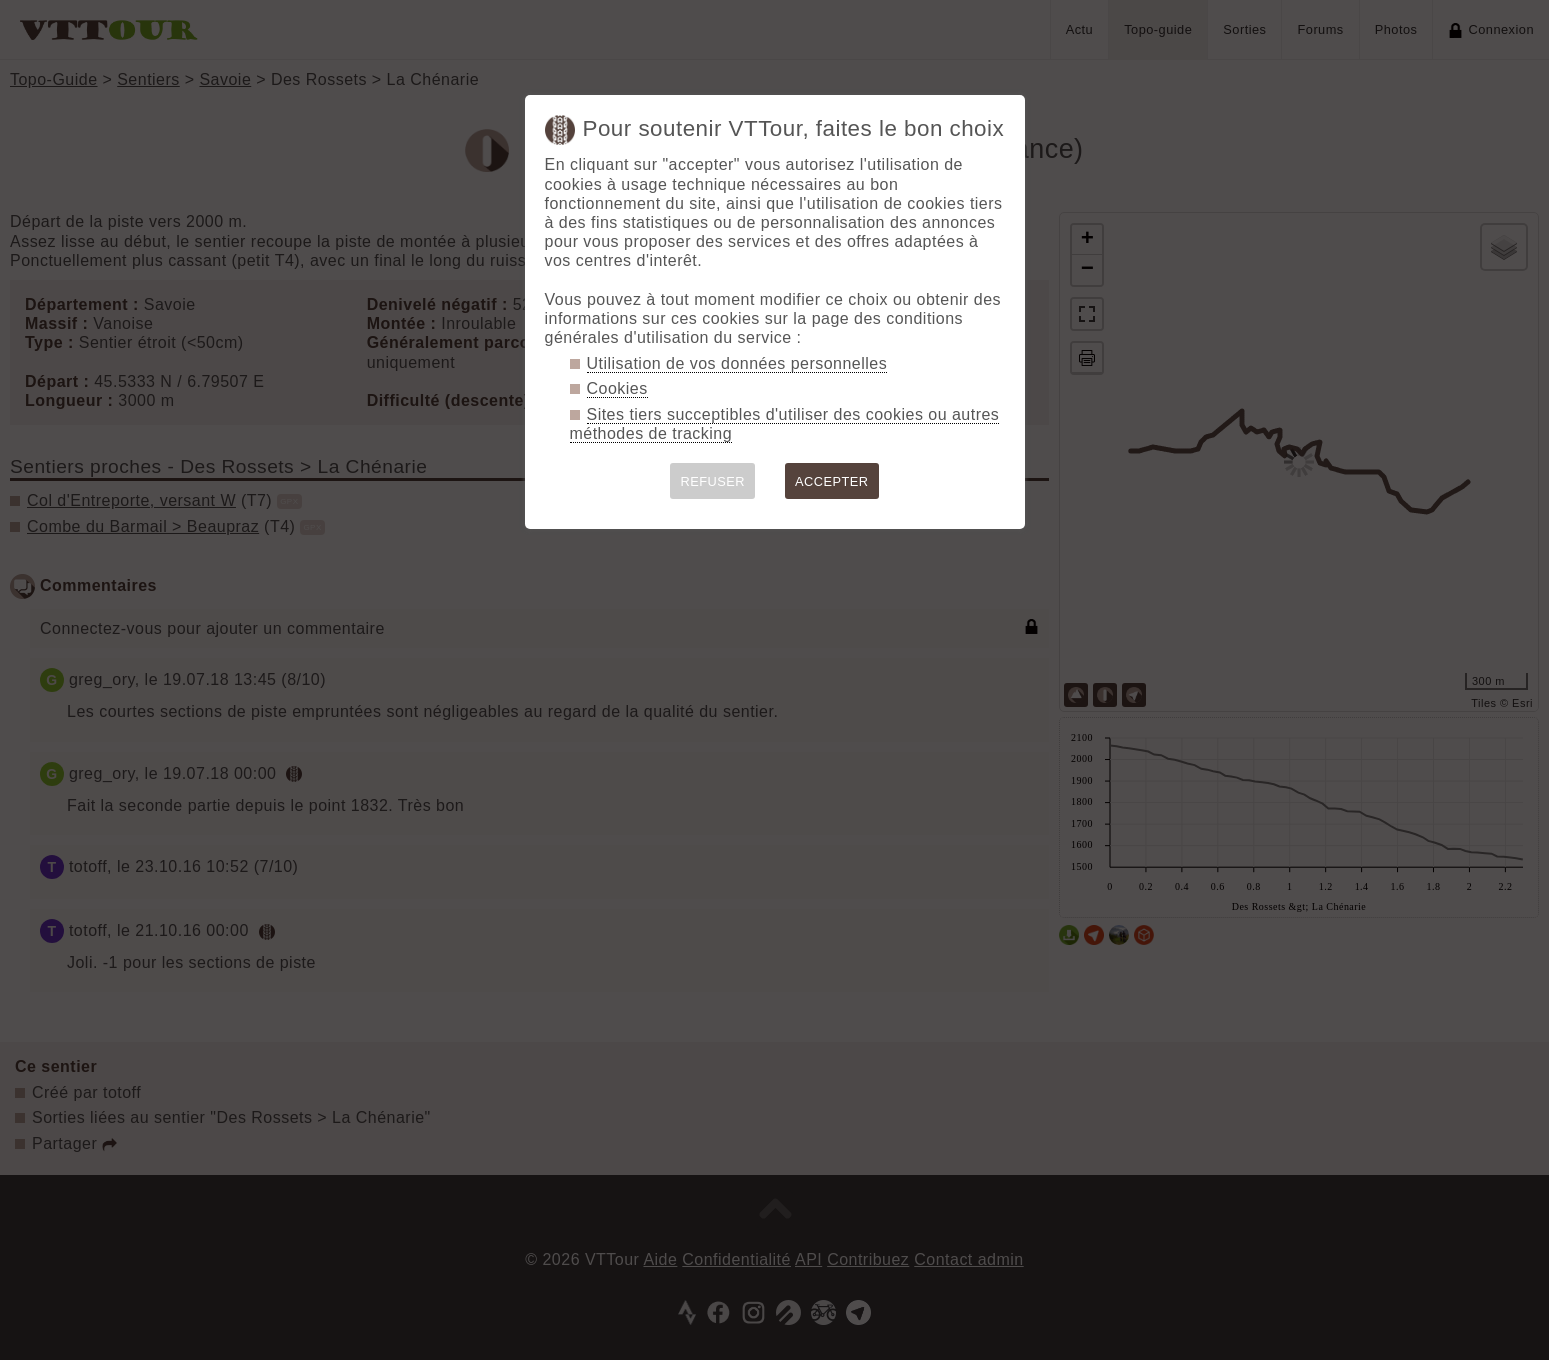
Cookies (617, 388)
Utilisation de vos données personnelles (737, 363)
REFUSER (712, 481)
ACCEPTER (832, 481)
